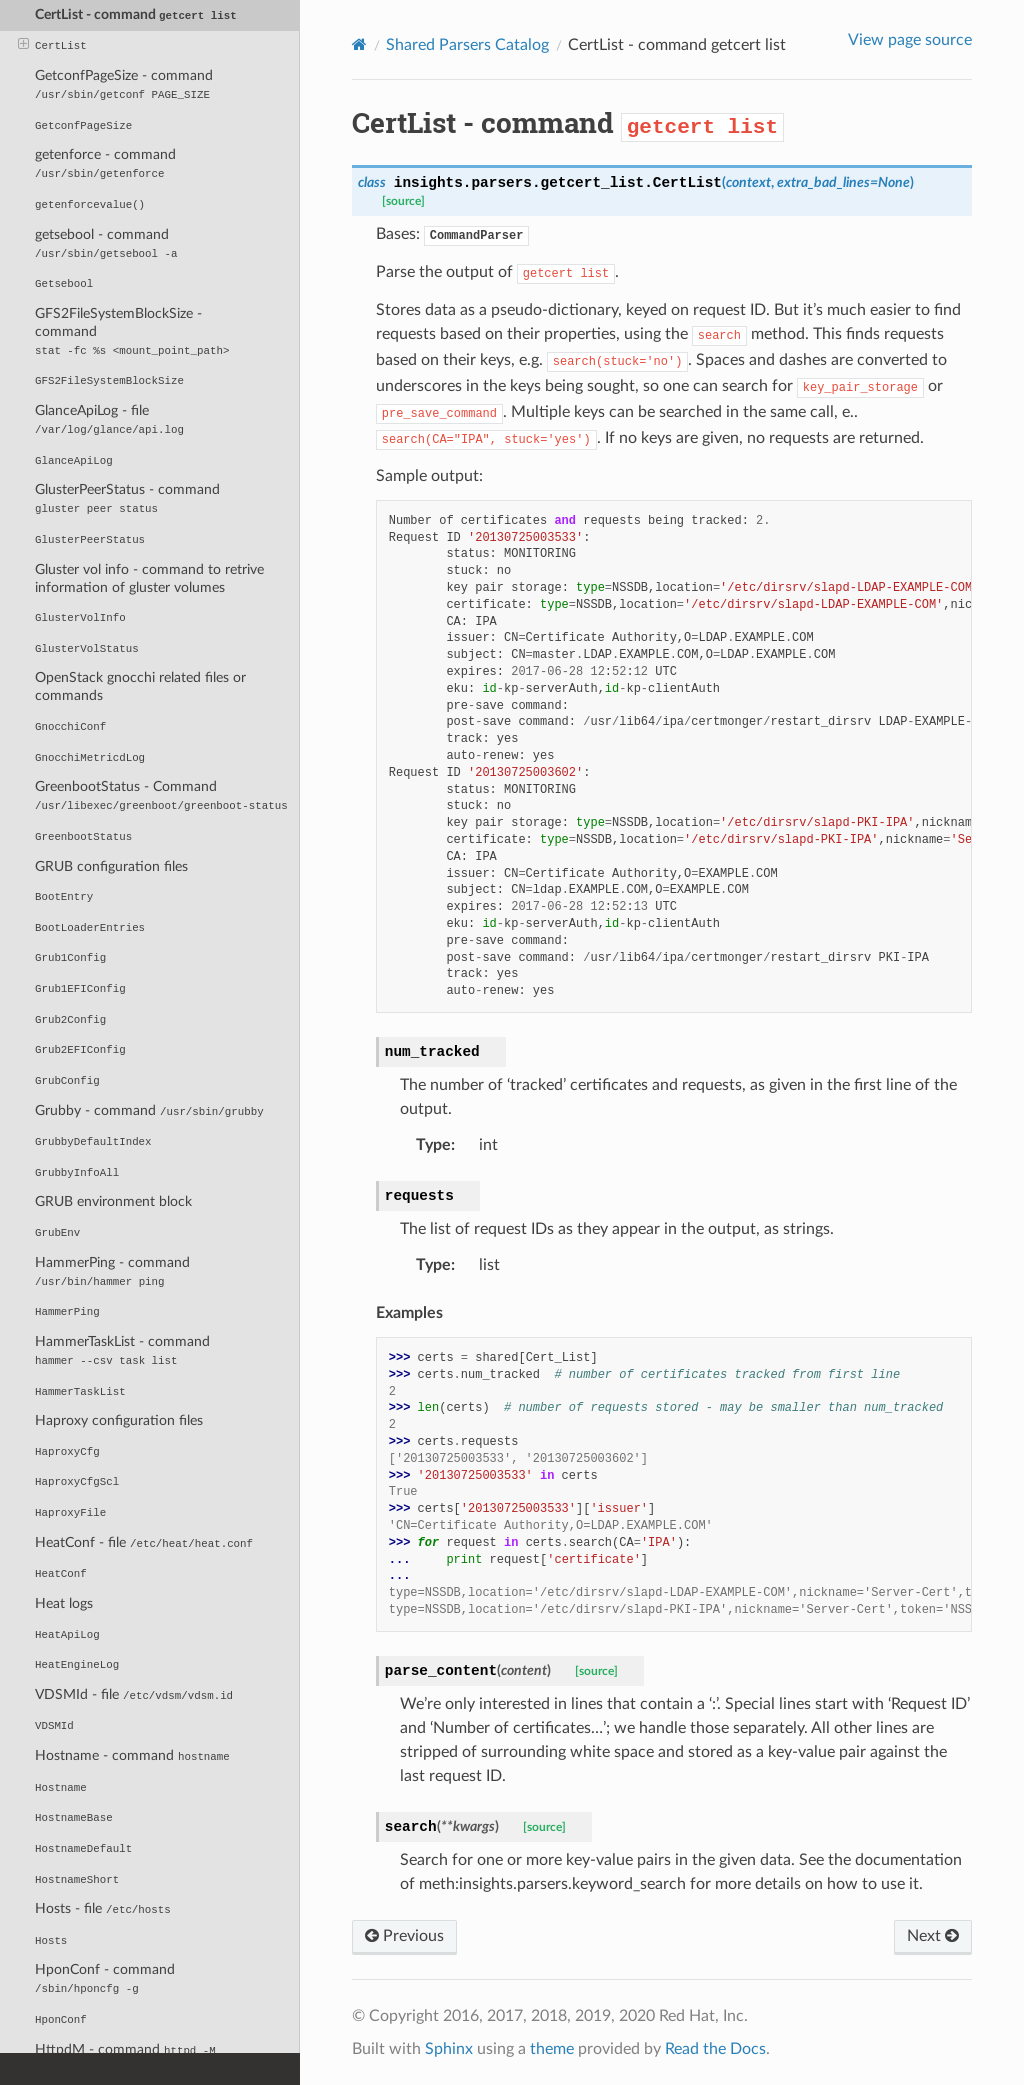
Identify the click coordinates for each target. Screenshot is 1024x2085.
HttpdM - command (125, 2049)
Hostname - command (132, 1755)
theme (552, 2049)
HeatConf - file (144, 1542)
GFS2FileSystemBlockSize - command (132, 331)
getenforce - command (105, 163)
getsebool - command (106, 243)
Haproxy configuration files (119, 1420)
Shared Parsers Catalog (467, 45)
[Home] (359, 44)
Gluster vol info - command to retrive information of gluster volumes (149, 578)
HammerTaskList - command (122, 1350)
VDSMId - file (134, 1694)
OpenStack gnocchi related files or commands (140, 686)
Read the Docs (715, 2049)
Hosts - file (103, 1908)
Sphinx (449, 2049)
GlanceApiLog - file (109, 419)
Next (933, 1936)
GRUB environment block (113, 1201)
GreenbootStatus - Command (161, 795)
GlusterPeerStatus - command (127, 498)
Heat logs (64, 1603)
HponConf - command (105, 1978)
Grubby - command (149, 1110)
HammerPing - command (112, 1271)
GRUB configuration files (111, 866)
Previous (404, 1936)
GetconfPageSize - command (124, 84)
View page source (910, 40)
